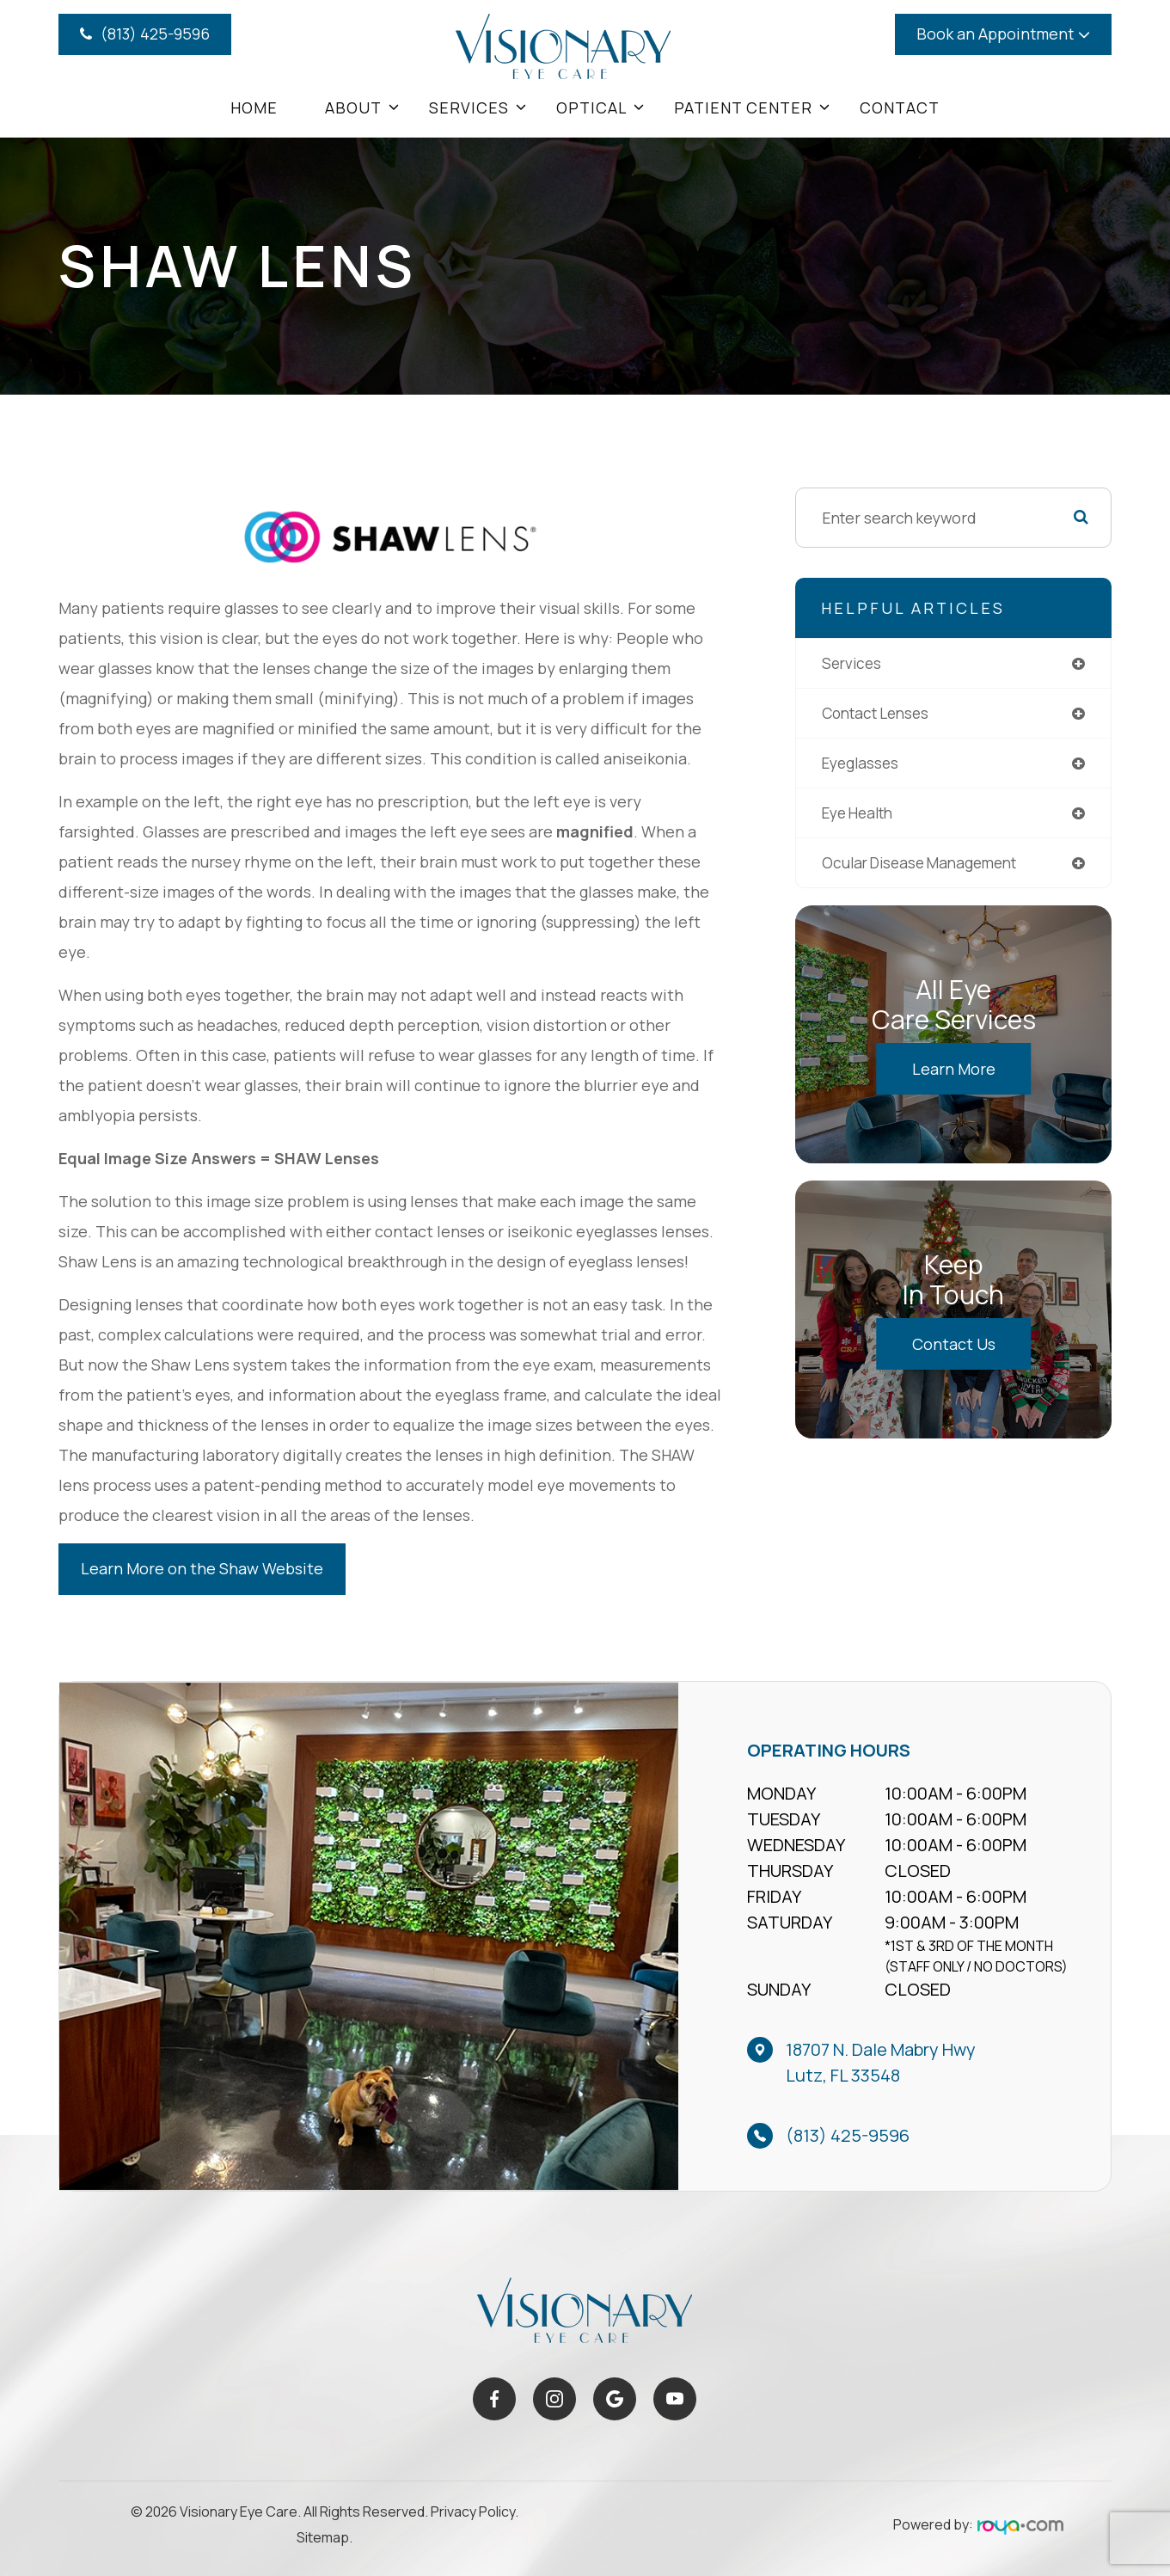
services (853, 663)
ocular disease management (926, 865)
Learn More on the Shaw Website (202, 1568)
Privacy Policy (473, 2511)
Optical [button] (591, 107)
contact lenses (879, 713)
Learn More (953, 1072)
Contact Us (953, 1347)
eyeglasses (862, 764)
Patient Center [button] (743, 107)
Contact (900, 107)
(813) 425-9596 (848, 2135)
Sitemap (323, 2537)
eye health (861, 814)
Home (254, 107)
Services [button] (469, 107)
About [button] (353, 107)
